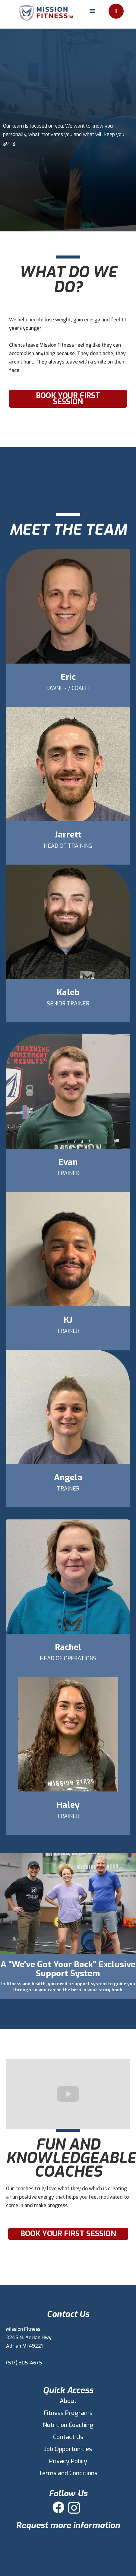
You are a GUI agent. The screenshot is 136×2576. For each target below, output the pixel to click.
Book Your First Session (68, 399)
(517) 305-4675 (24, 2363)
